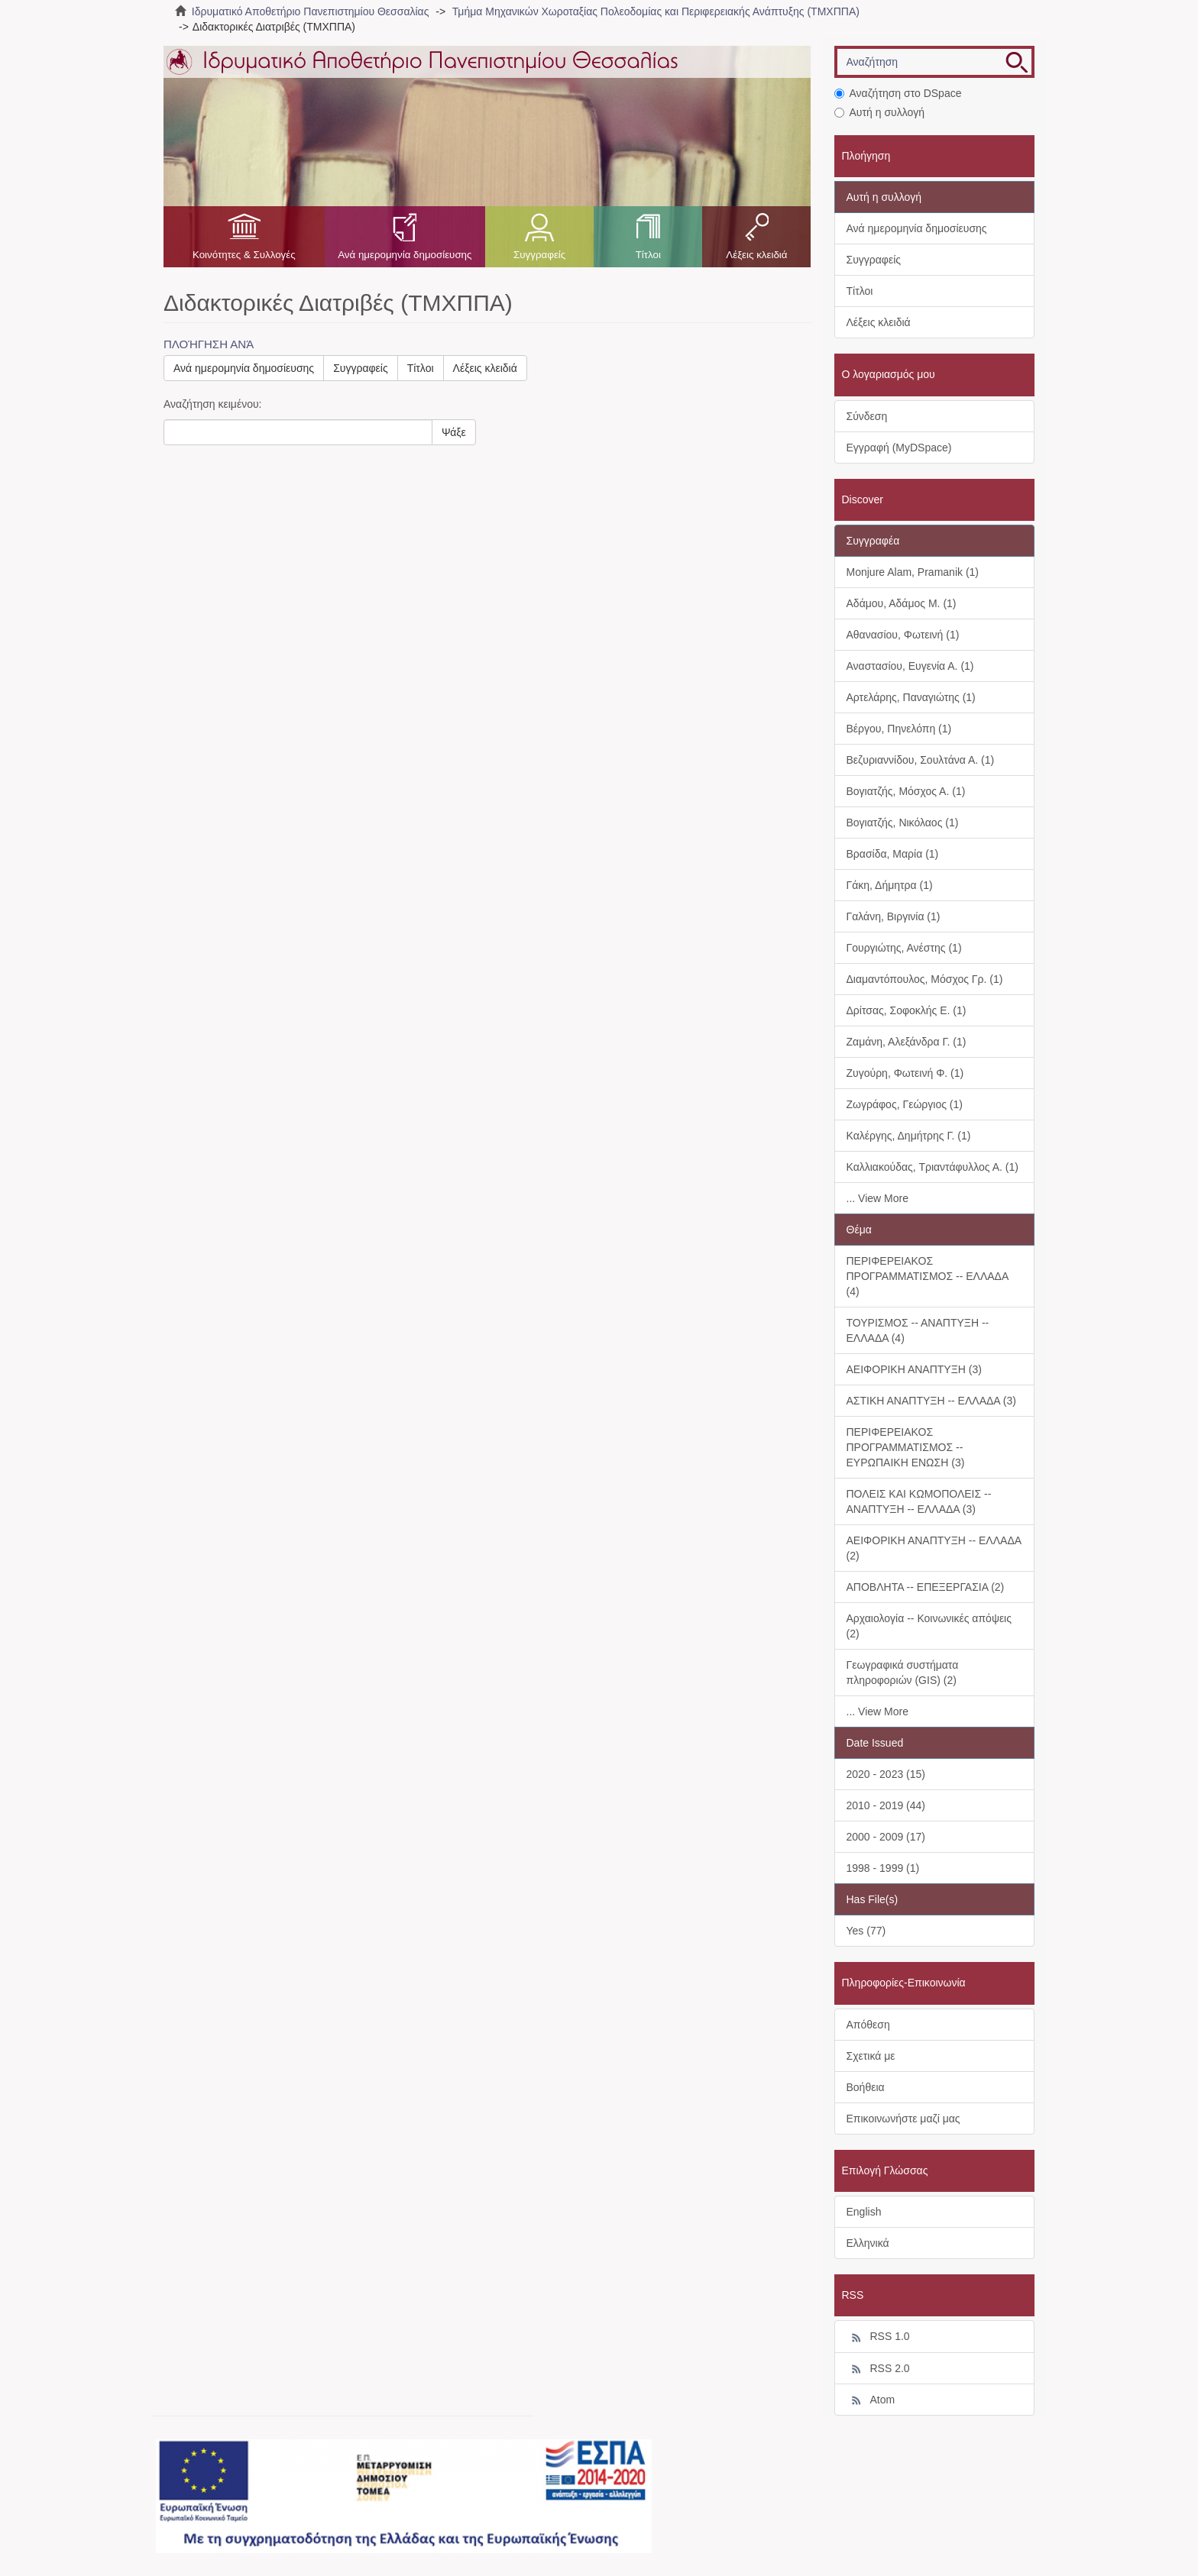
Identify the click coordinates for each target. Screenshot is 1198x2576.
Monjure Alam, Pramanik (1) (913, 572)
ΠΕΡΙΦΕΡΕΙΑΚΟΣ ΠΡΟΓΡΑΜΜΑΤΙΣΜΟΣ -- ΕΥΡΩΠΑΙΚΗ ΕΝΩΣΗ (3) (906, 1447)
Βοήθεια (866, 2087)
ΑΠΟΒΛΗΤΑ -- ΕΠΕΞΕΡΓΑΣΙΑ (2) (926, 1587)
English (864, 2212)
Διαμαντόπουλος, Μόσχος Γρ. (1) (925, 979)
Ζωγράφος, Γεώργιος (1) (905, 1104)
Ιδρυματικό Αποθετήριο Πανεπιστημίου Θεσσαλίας (310, 11)
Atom (871, 2400)
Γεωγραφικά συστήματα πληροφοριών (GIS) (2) (903, 1672)
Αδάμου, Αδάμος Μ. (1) (902, 603)
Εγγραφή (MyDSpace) (899, 447)
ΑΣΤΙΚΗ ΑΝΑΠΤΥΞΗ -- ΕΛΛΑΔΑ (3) (931, 1401)
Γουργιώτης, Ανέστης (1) (904, 948)
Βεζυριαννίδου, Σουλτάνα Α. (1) (921, 760)
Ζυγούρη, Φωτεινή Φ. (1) (905, 1073)
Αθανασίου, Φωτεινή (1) (903, 635)
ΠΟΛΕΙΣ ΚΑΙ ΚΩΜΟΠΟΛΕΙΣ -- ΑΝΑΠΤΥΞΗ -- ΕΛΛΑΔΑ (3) (919, 1501)
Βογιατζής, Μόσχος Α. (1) (906, 791)
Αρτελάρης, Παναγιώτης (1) (911, 697)
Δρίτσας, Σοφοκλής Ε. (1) (906, 1010)
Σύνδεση (867, 416)
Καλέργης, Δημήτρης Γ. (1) (909, 1136)
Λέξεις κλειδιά (756, 254)
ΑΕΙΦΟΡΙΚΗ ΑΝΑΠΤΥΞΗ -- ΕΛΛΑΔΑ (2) (934, 1548)
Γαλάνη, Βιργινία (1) (894, 916)
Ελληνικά (868, 2243)
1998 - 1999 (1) (883, 1868)
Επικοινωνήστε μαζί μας (903, 2118)
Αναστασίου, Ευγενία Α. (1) (910, 666)
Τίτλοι (648, 254)
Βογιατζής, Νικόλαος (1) (903, 822)
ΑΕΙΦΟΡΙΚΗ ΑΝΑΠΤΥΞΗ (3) (914, 1369)
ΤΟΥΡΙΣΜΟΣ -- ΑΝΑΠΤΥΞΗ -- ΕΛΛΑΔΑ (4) (918, 1330)
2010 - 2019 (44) (886, 1805)
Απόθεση (868, 2024)
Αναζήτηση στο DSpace (898, 93)
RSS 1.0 (878, 2337)
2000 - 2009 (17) (886, 1837)
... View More (877, 1198)
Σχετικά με (871, 2056)
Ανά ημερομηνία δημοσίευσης (404, 254)
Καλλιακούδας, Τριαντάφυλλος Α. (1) (932, 1167)
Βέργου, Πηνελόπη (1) (899, 728)
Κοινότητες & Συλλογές (244, 254)
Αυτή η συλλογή (879, 112)
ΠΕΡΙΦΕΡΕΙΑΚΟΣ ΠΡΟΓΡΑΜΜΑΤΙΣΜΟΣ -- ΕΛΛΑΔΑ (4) (928, 1276)
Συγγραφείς (539, 254)
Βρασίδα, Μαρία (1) (893, 854)
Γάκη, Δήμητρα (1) (890, 885)
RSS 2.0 (878, 2369)
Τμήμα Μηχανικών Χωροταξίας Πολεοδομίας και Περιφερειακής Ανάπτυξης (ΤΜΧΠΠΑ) (656, 11)
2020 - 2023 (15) (886, 1774)
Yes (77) (866, 1931)
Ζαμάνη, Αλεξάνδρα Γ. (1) (906, 1042)
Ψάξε (454, 432)
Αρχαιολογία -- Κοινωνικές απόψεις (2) (929, 1626)
